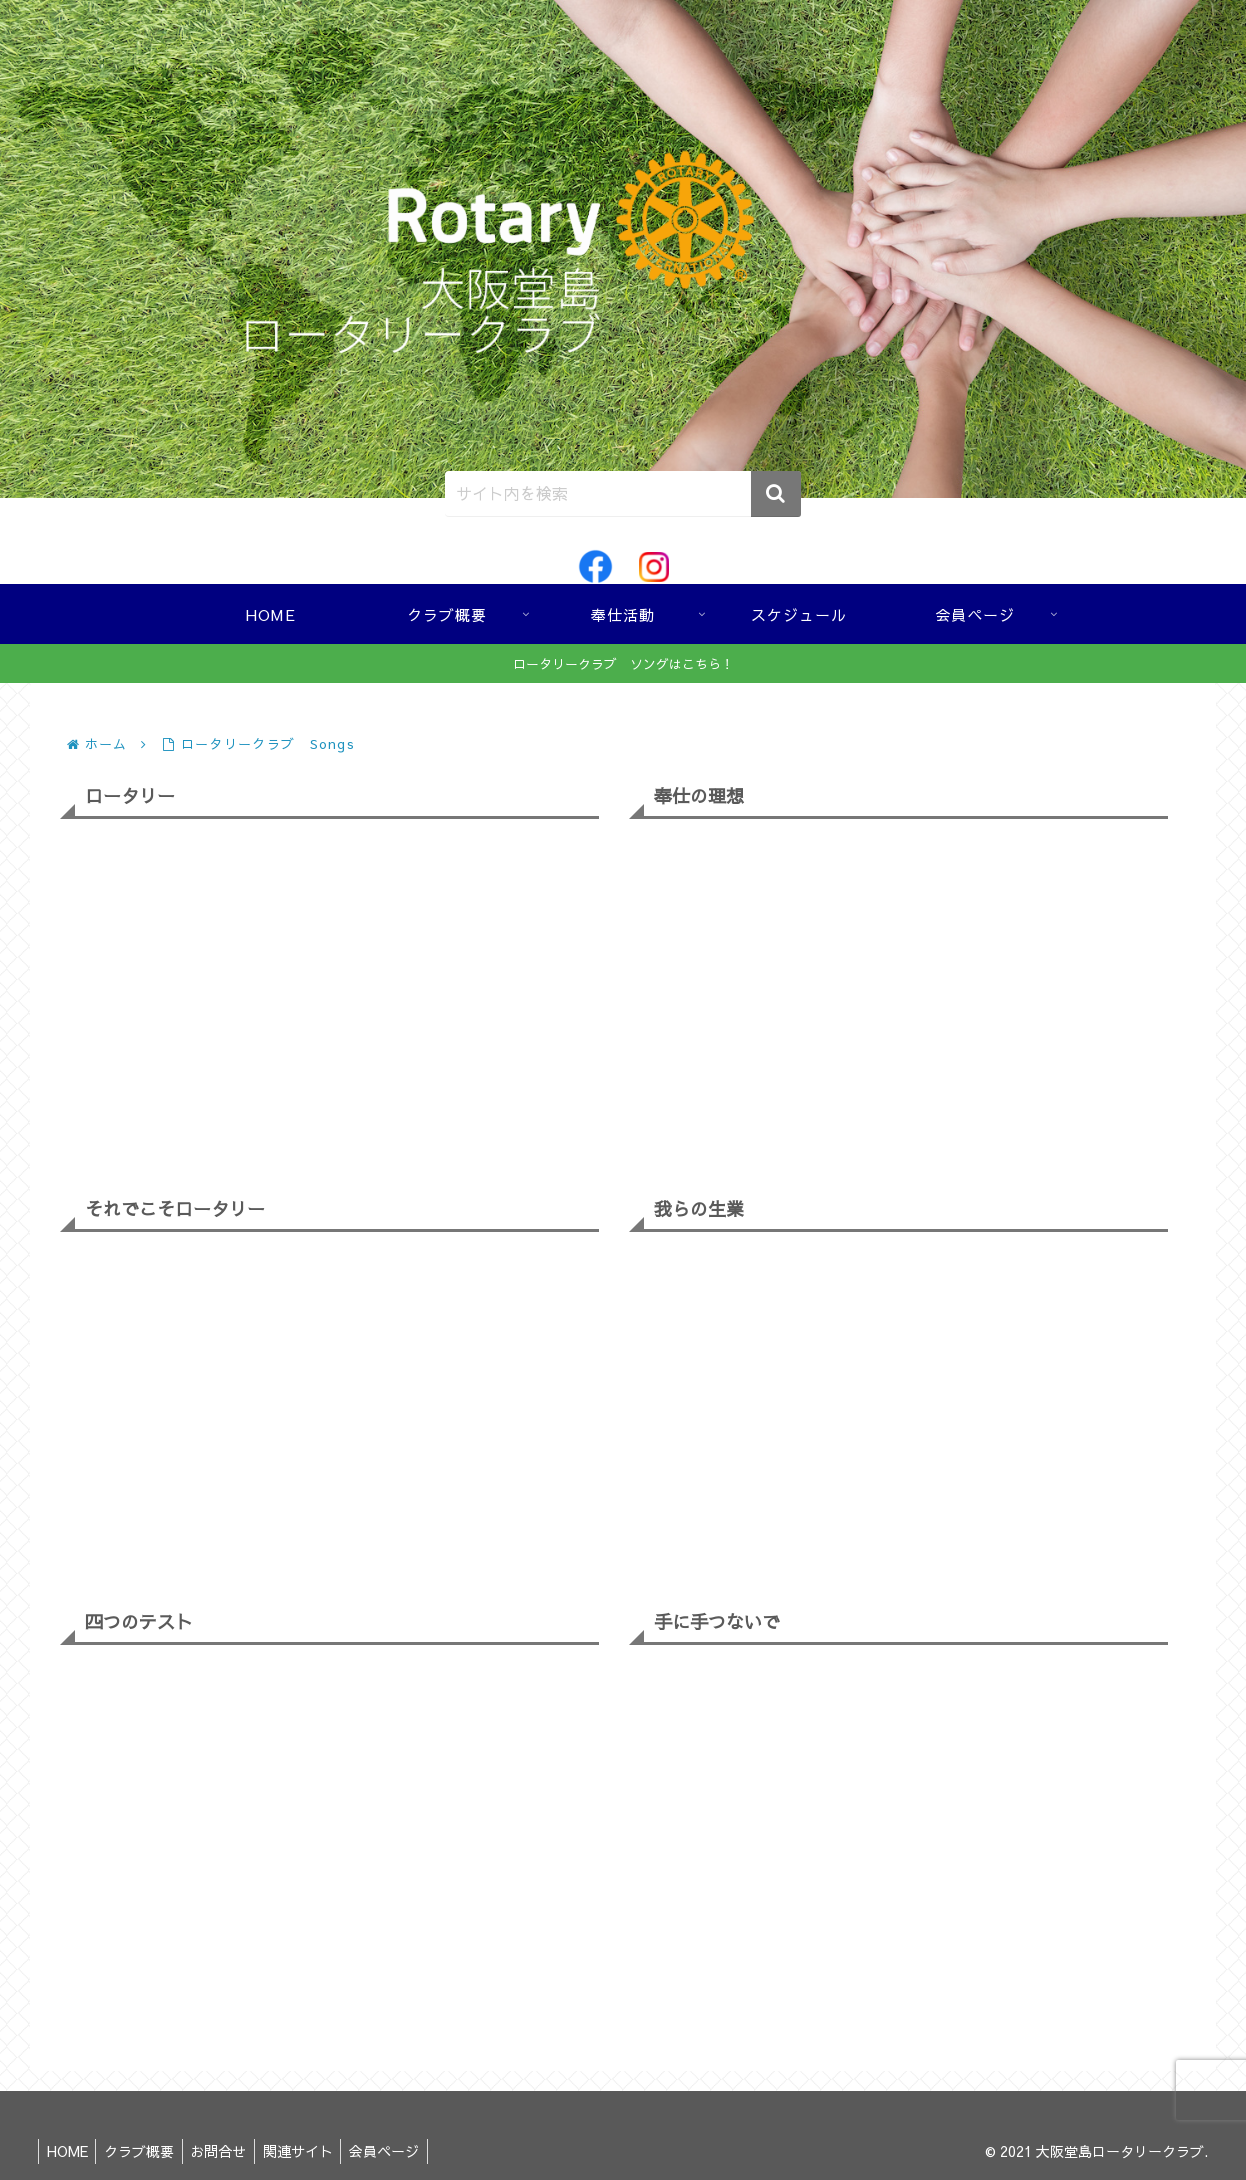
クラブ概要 (146, 2151)
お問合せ (230, 2151)
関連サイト (314, 2151)
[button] (776, 494)
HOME (69, 2151)
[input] (623, 494)
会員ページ (405, 2151)
